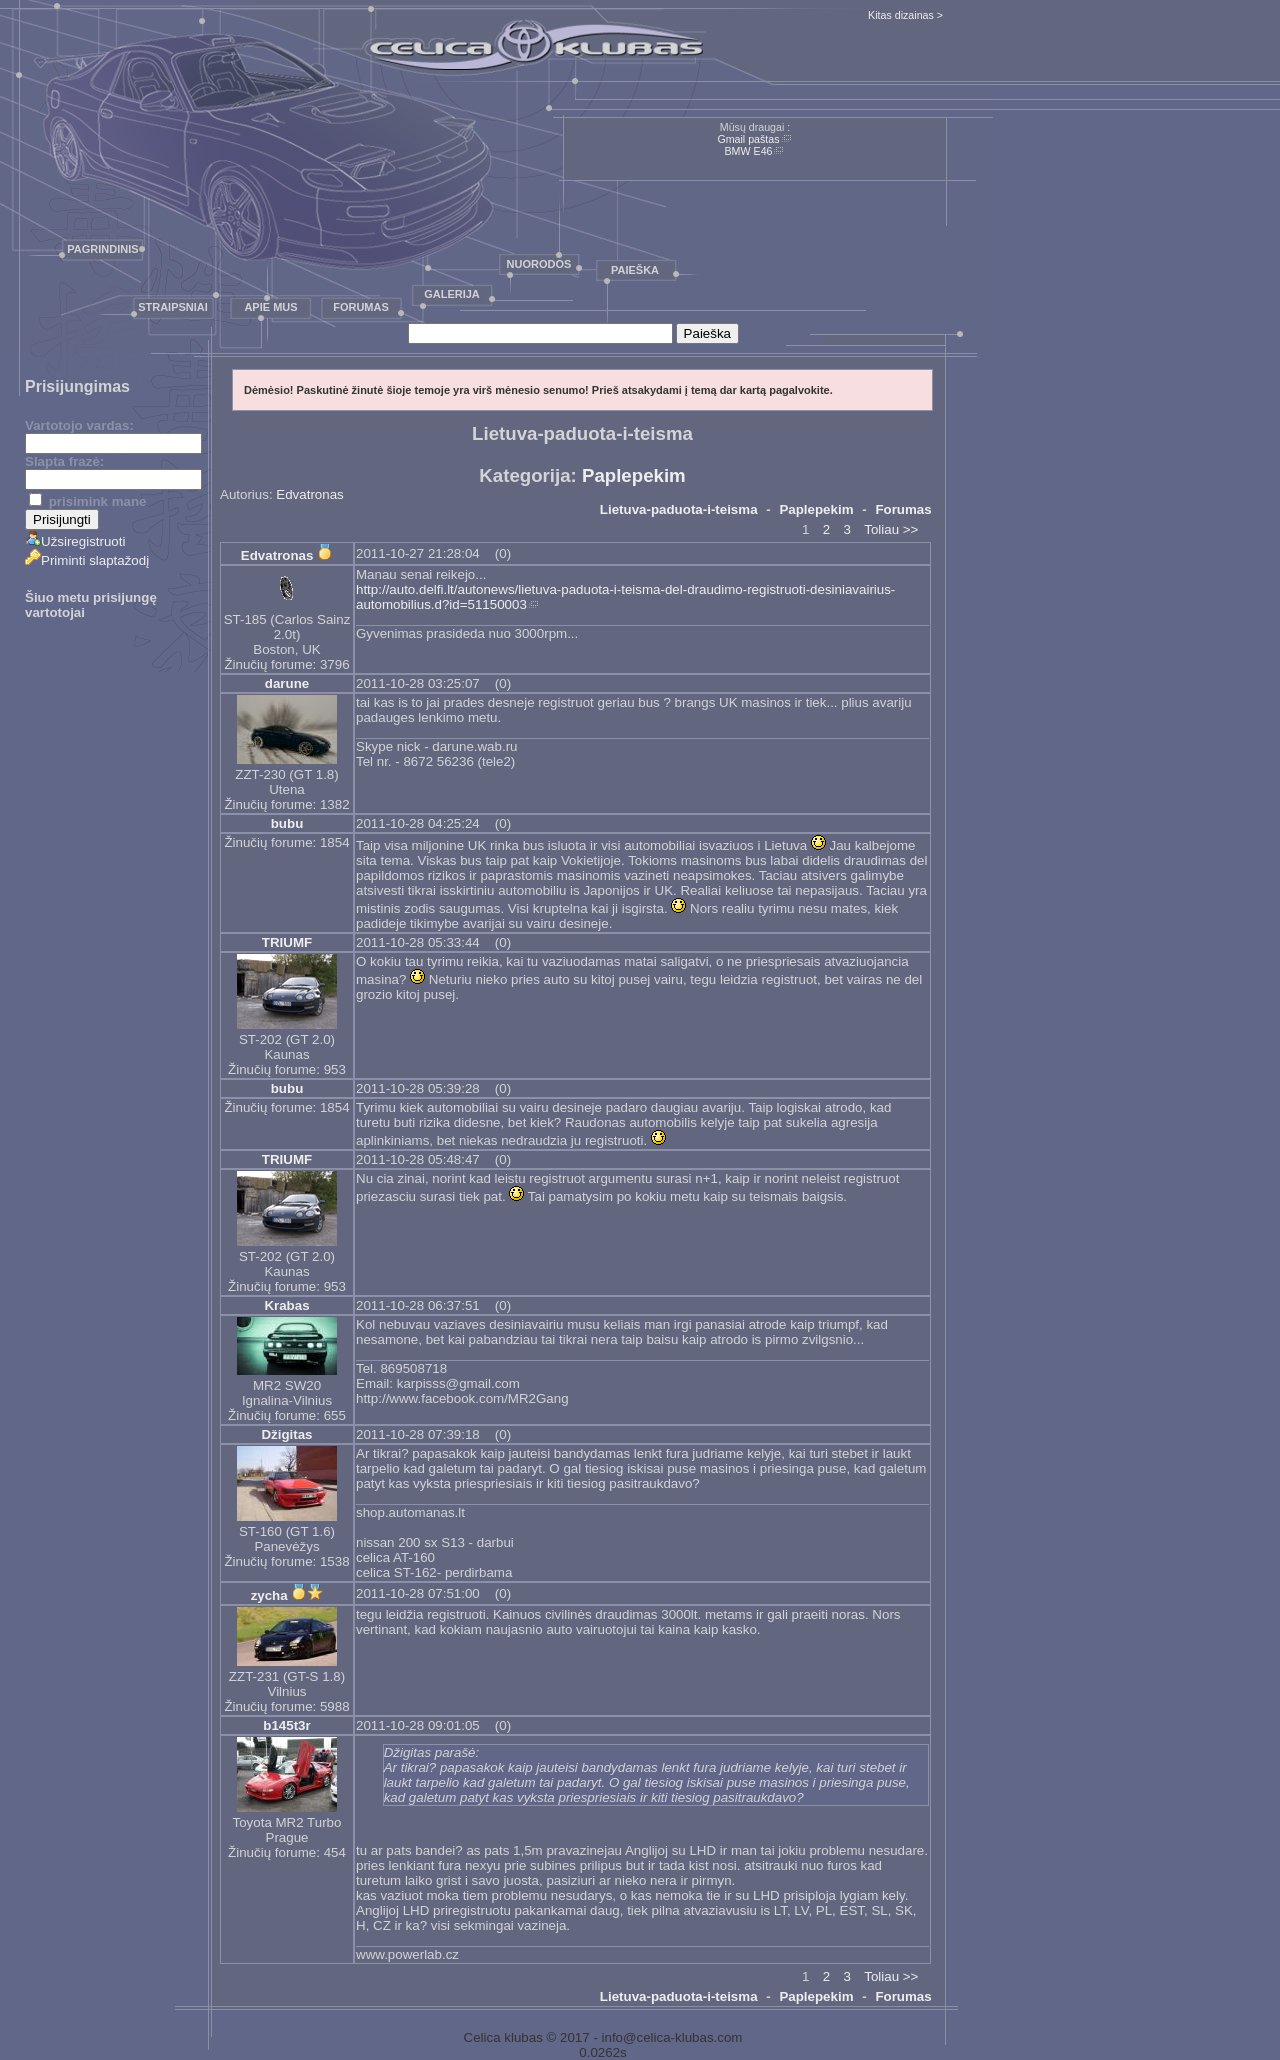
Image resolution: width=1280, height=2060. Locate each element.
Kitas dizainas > (905, 15)
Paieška (635, 270)
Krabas (286, 1305)
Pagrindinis (102, 249)
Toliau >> (891, 529)
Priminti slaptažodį (87, 560)
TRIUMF (287, 942)
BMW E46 (749, 151)
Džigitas (286, 1434)
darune (287, 683)
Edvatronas (309, 494)
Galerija (452, 294)
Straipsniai (173, 307)
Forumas (361, 307)
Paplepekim (634, 475)
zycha (269, 1595)
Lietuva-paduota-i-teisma (679, 509)
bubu (287, 823)
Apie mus (270, 307)
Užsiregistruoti (75, 541)
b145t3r (286, 1725)
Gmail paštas (748, 139)
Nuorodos (539, 264)
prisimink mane (87, 501)
